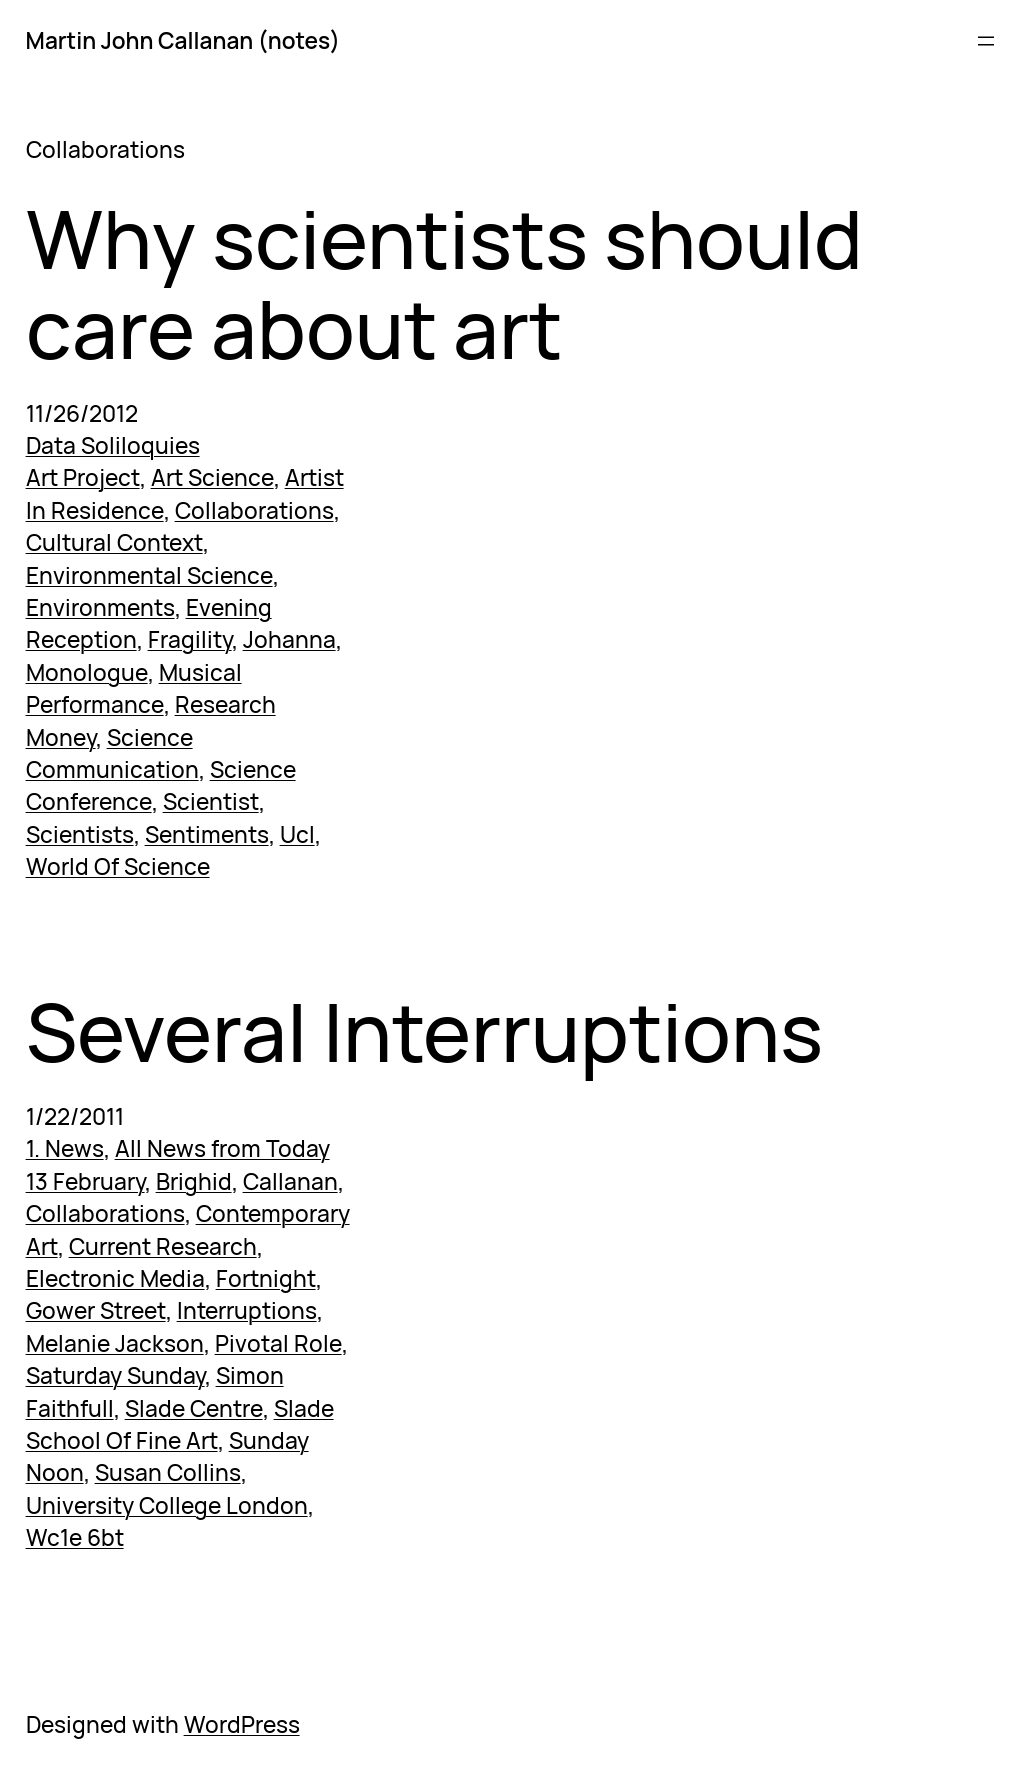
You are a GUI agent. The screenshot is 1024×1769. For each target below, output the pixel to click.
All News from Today (222, 1148)
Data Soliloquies (113, 445)
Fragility (190, 639)
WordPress (242, 1724)
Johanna (289, 639)
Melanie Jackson (115, 1343)
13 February (85, 1181)
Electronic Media (115, 1278)
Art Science (212, 477)
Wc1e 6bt (75, 1537)
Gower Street (96, 1310)
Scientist (211, 801)
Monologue (87, 672)
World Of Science (118, 866)
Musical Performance (134, 688)
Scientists (80, 834)
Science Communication (112, 753)
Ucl (297, 834)
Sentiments (207, 834)
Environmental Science (149, 575)
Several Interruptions (424, 1030)
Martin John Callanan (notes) (183, 40)
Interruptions (247, 1310)
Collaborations (254, 510)
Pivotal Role (278, 1343)
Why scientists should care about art (444, 282)
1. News (65, 1148)
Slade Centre (194, 1408)
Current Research (163, 1246)
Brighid (194, 1181)
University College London (167, 1505)
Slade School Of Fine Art (180, 1424)
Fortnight (266, 1278)
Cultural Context (114, 542)
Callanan (290, 1181)
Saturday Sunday (115, 1375)
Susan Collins (168, 1472)
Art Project (83, 477)
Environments (100, 607)
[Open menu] (986, 41)
